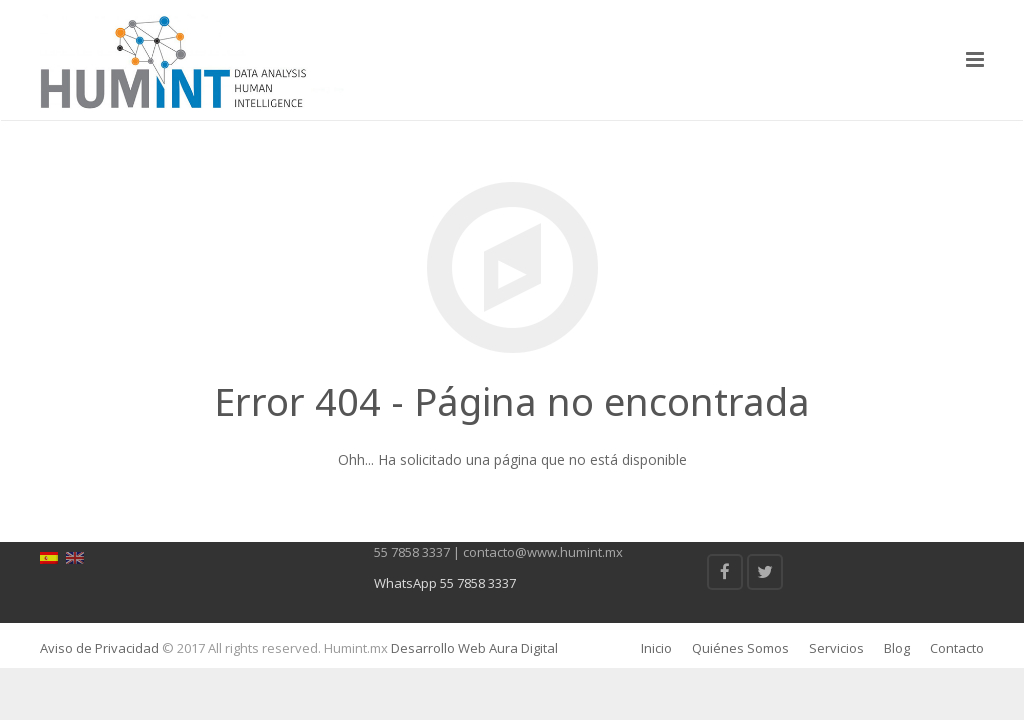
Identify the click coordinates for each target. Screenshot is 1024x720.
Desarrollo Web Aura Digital (473, 648)
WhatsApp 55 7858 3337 (445, 583)
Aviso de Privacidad (99, 648)
